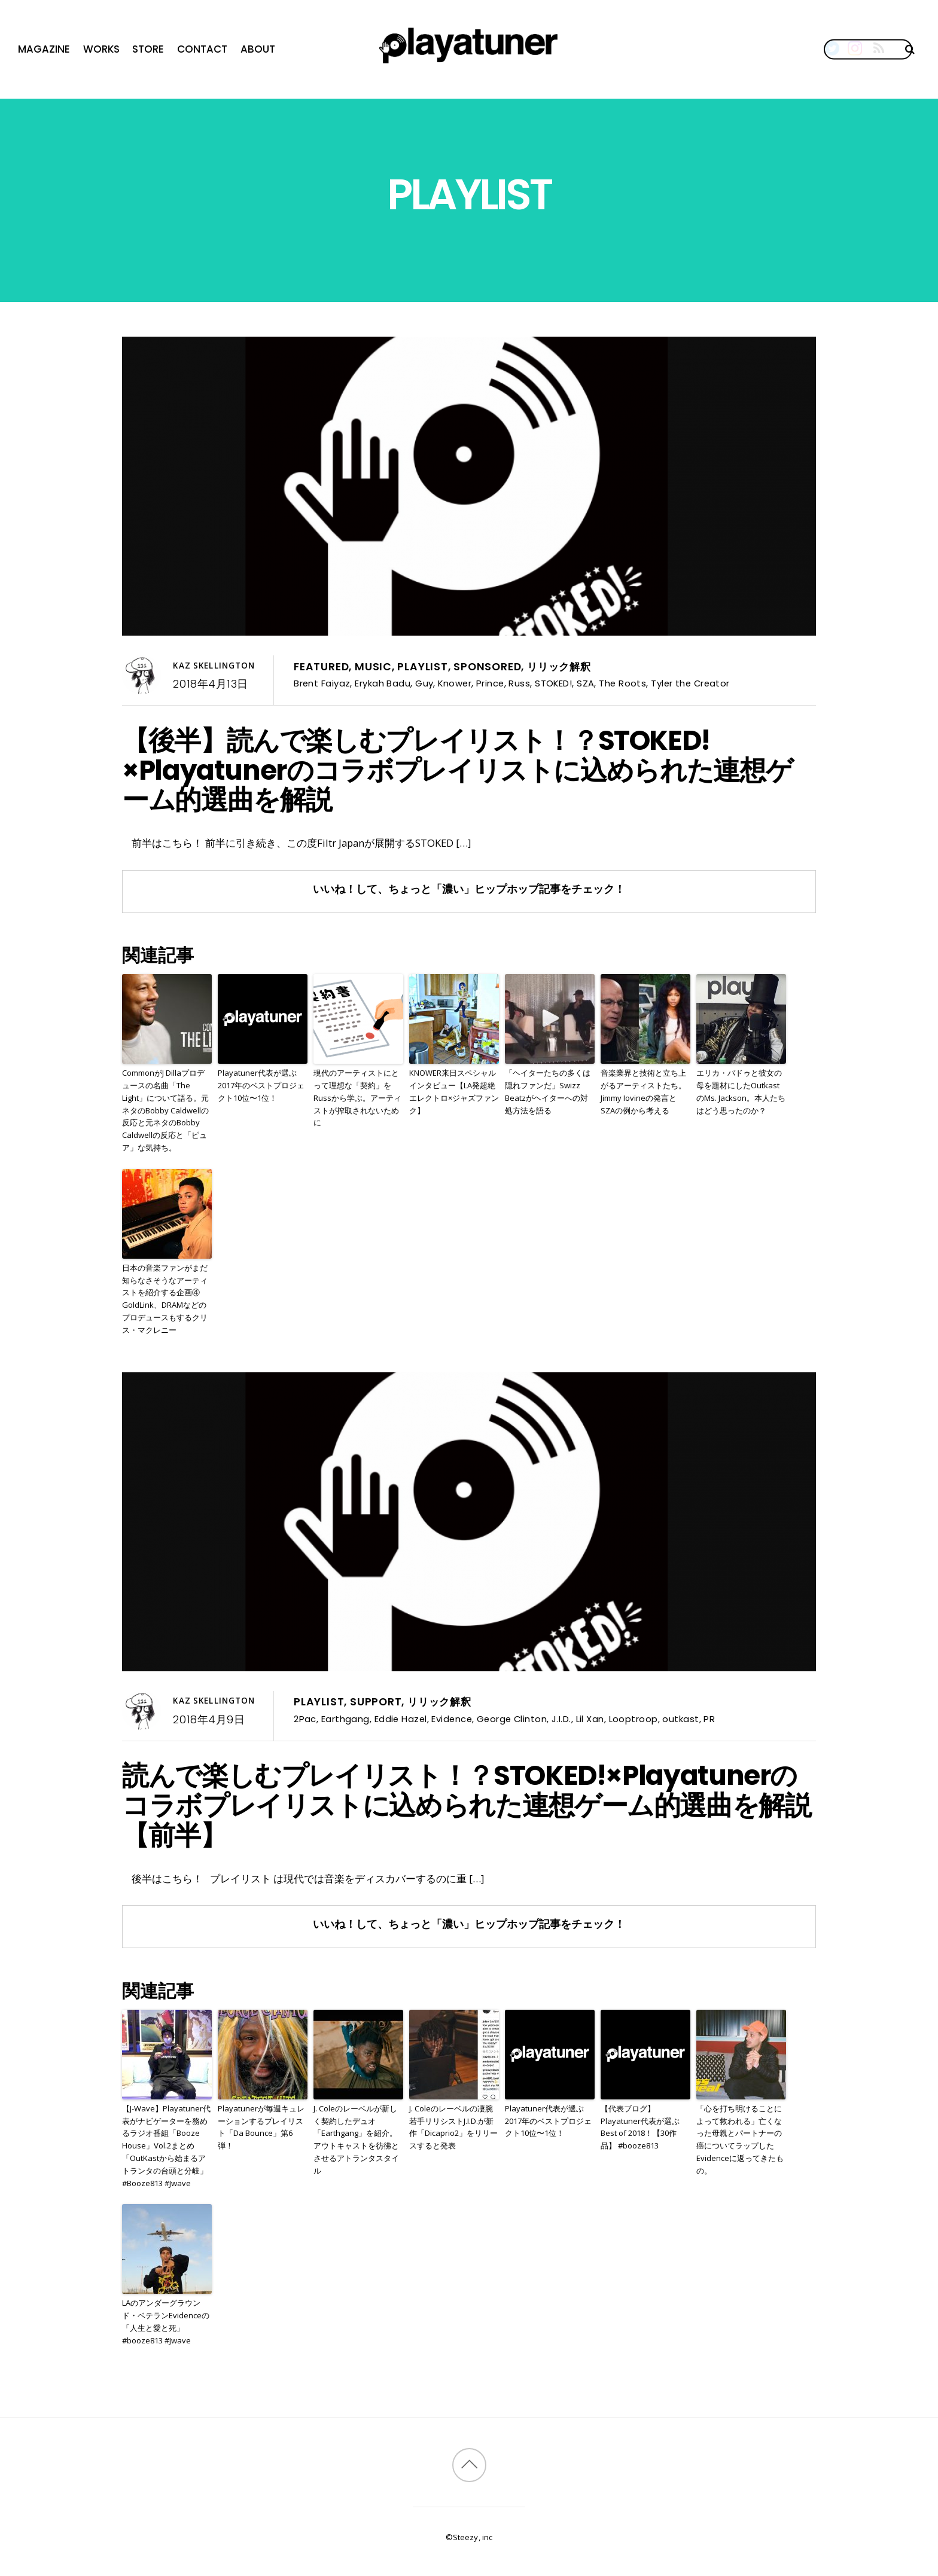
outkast (680, 1719)
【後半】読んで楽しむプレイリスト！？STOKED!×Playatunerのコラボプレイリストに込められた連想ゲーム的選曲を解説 (457, 770)
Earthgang (345, 1719)
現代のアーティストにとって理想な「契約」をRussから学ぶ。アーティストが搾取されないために (357, 1097)
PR (709, 1719)
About (257, 49)
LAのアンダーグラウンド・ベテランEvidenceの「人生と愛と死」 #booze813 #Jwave (165, 2321)
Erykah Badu (382, 683)
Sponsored (487, 667)
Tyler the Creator (690, 683)
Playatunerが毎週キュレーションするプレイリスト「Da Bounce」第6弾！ (261, 2127)
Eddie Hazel (400, 1719)
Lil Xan (590, 1719)
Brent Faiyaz (322, 683)
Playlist (422, 667)
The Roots (622, 683)
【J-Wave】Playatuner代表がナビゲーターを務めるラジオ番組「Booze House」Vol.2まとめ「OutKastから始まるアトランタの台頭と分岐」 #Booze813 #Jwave (166, 2146)
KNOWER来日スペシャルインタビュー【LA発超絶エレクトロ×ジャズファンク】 (454, 1091)
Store (148, 49)
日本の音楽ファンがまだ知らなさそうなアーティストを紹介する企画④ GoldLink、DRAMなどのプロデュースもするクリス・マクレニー (165, 1298)
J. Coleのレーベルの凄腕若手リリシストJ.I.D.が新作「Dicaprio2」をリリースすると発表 (453, 2127)
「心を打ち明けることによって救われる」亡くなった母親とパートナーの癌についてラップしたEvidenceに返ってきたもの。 (740, 2139)
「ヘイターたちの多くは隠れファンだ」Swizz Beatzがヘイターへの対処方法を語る (547, 1091)
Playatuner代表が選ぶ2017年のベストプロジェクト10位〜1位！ (261, 1085)
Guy (424, 683)
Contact (202, 49)
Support (376, 1702)
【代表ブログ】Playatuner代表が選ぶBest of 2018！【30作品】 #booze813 (640, 2127)
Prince (490, 683)
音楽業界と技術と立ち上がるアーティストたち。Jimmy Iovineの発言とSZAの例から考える (643, 1091)
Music (373, 667)
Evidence (451, 1719)
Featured (321, 667)
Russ (519, 683)
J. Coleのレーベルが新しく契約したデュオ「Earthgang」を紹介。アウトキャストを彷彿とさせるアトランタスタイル (356, 2139)
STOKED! (553, 683)
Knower (454, 683)
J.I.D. (561, 1719)
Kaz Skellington (214, 665)
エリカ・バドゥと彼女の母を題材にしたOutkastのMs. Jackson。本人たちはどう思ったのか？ (740, 1091)
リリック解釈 (559, 667)
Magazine (44, 49)
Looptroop (633, 1719)
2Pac (305, 1719)
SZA (585, 683)
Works (101, 49)
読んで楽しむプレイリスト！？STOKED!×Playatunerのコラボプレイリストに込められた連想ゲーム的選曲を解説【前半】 (466, 1805)
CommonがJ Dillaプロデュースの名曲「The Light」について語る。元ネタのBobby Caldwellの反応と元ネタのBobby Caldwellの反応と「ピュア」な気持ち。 (165, 1110)
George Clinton (512, 1719)
